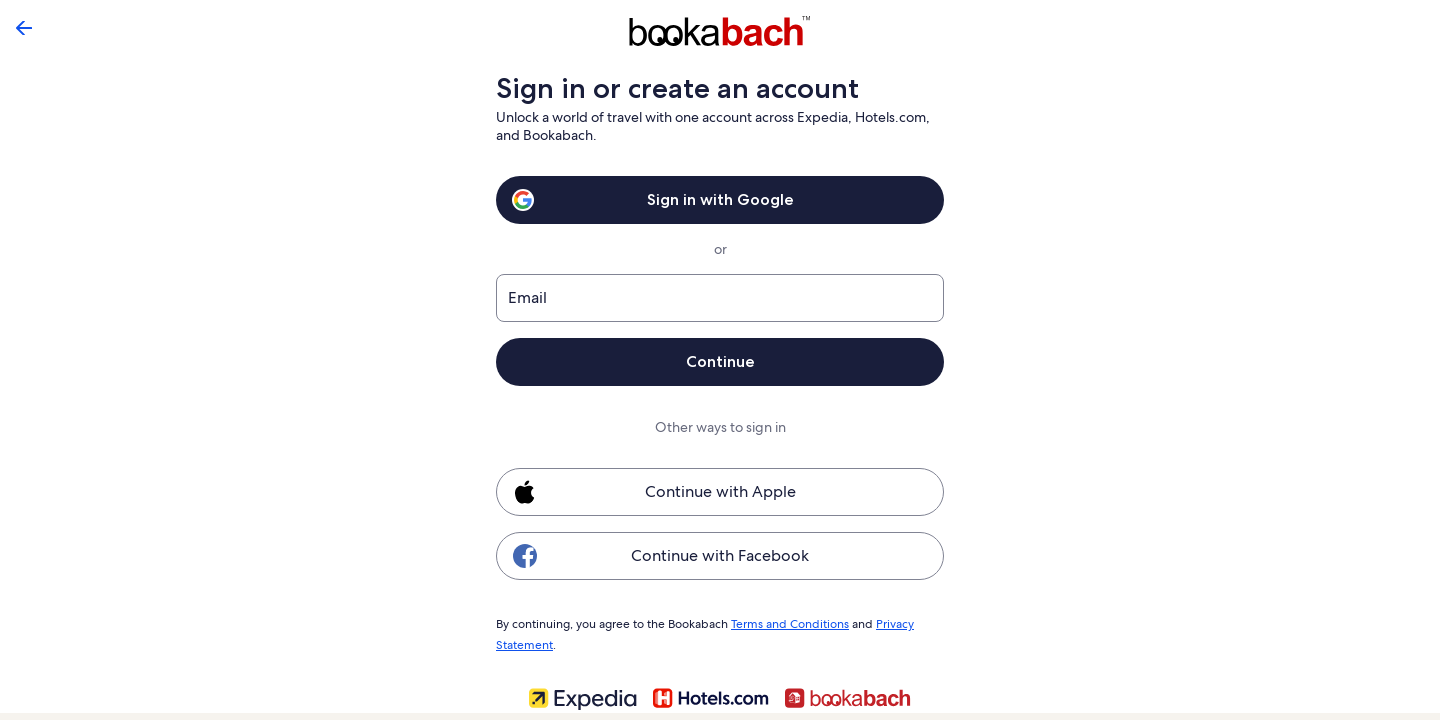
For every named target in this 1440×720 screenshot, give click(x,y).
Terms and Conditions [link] (783, 623)
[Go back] (24, 28)
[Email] (720, 298)
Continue (720, 361)
